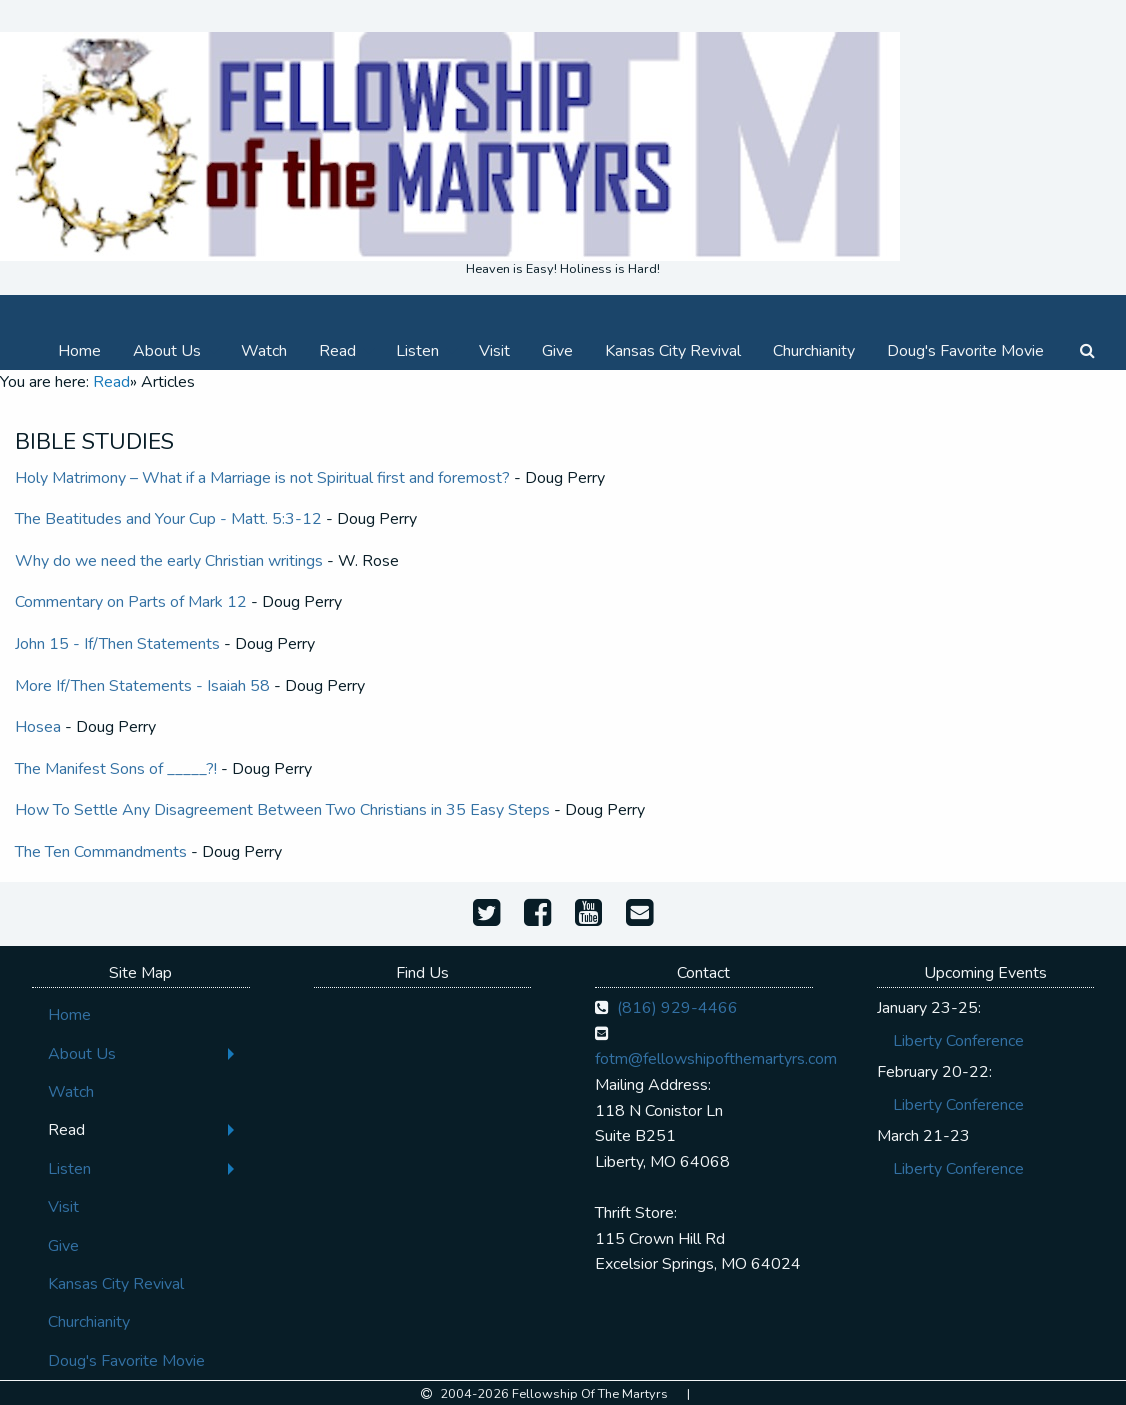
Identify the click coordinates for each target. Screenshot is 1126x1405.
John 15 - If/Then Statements (117, 644)
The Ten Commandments (101, 852)
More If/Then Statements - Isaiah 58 (142, 686)
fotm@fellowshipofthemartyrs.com (716, 1059)
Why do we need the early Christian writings (169, 561)
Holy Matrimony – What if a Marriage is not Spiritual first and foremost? (262, 478)
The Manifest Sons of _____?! (116, 769)
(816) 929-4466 (677, 1008)
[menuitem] (79, 351)
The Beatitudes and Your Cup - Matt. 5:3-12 (168, 519)
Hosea (38, 727)
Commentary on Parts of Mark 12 (131, 602)
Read (111, 382)
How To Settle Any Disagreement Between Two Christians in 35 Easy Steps (282, 810)
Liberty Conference (958, 1041)
